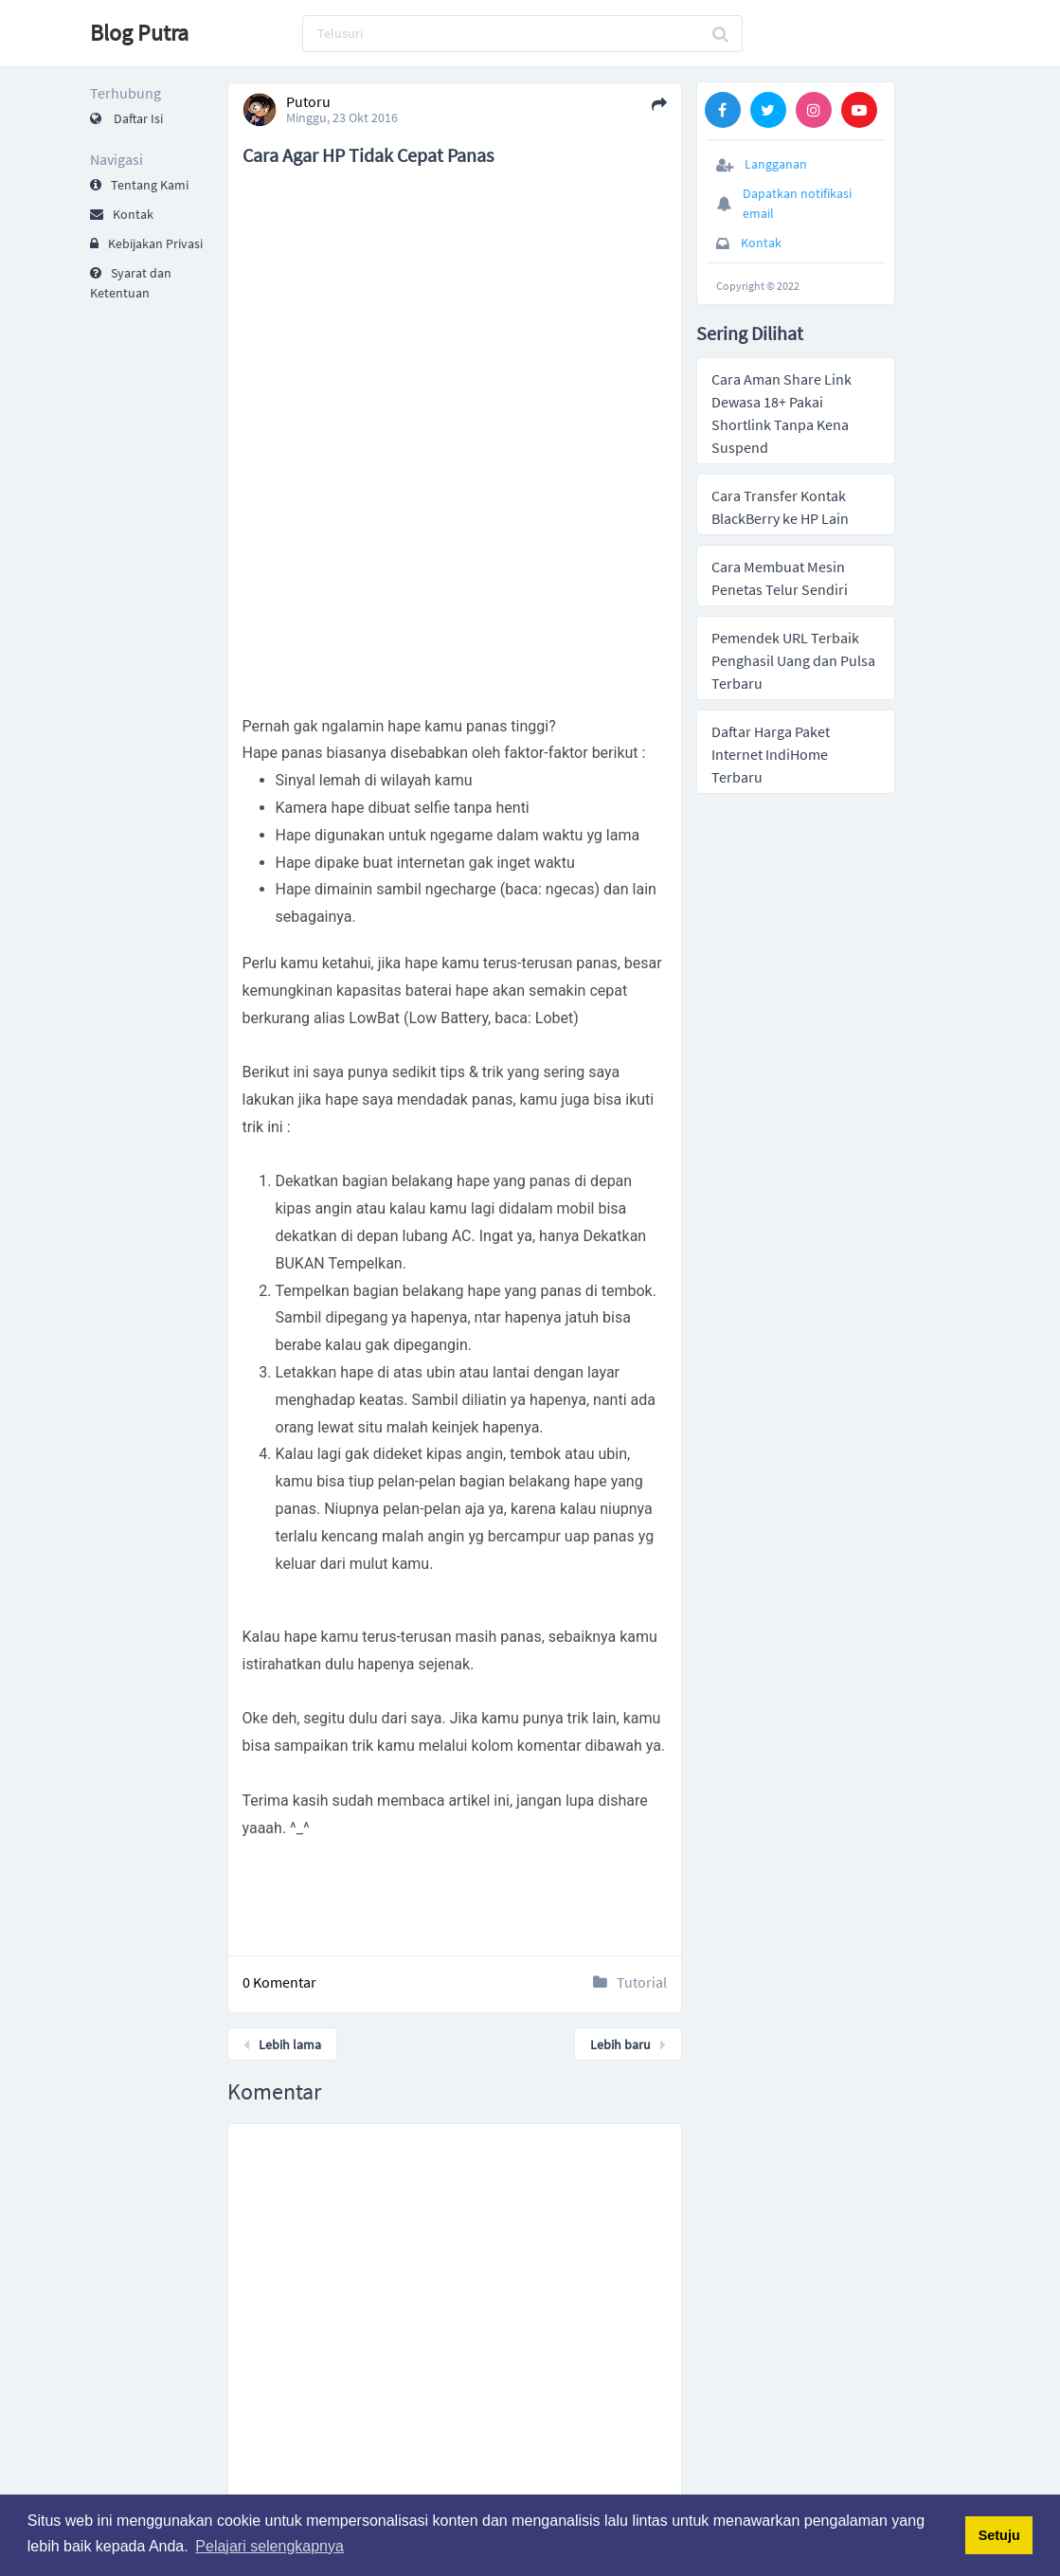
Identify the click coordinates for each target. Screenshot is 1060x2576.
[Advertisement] (456, 226)
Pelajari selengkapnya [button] (269, 2546)
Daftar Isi (126, 118)
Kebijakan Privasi (146, 243)
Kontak (121, 214)
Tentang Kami (139, 184)
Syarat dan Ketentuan (130, 282)
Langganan (776, 163)
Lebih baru (628, 2044)
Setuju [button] (999, 2535)
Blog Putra (139, 32)
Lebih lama (282, 2044)
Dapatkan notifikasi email (797, 203)
